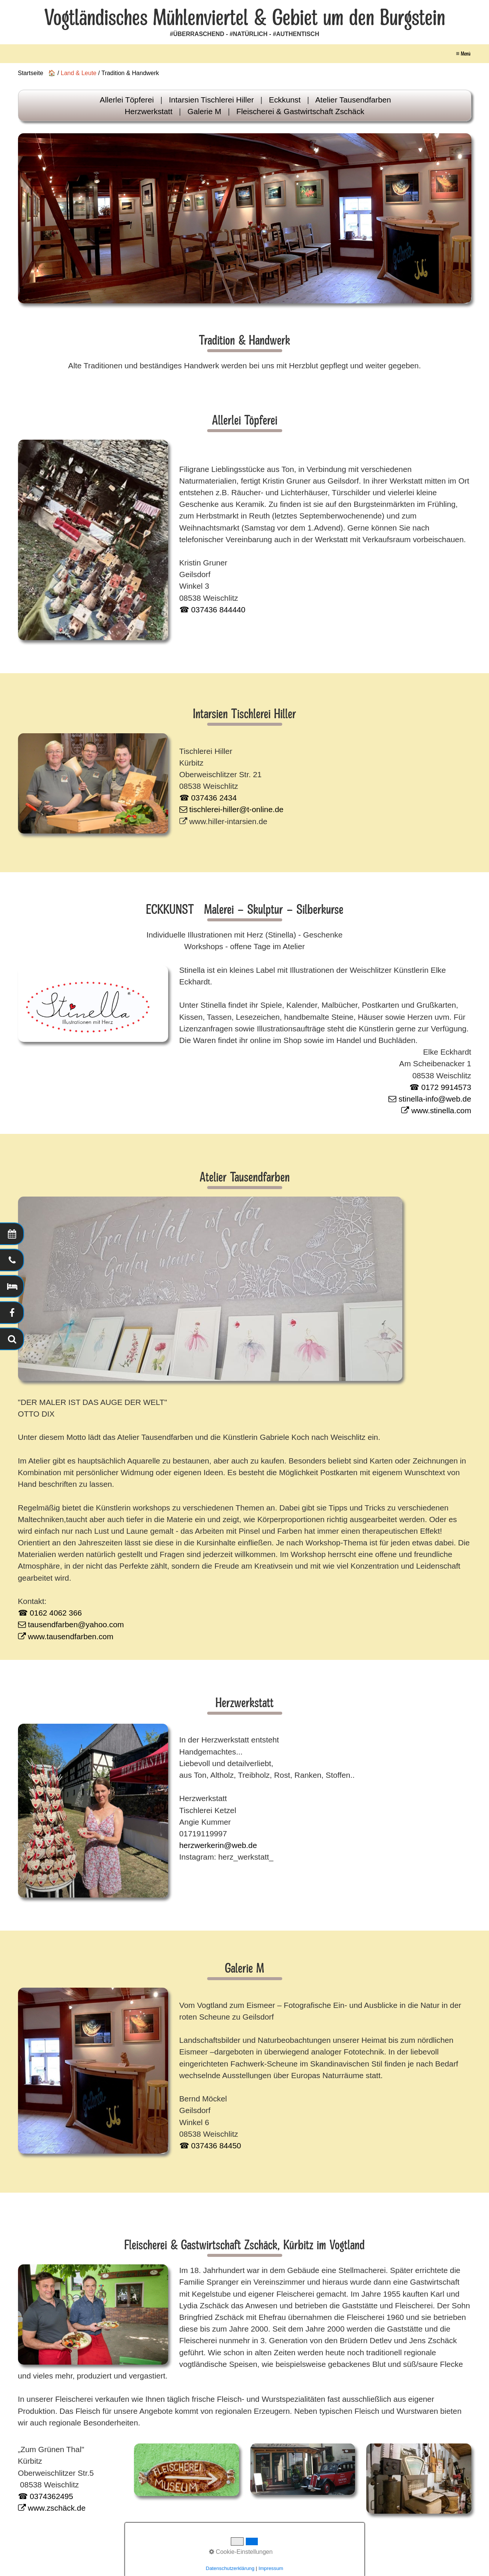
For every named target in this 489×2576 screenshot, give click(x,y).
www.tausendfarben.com (66, 1636)
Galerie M (204, 111)
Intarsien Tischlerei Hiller (211, 99)
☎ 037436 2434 (208, 797)
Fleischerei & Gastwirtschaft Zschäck (300, 111)
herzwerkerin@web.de (218, 1845)
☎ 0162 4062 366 (50, 1612)
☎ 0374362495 (45, 2496)
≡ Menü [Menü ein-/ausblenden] (463, 54)
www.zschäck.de (52, 2508)
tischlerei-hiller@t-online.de (231, 809)
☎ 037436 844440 (212, 609)
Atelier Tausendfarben (353, 99)
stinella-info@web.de (429, 1098)
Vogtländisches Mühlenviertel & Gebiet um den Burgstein (244, 18)
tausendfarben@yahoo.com (71, 1624)
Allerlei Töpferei (127, 99)
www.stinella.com (436, 1110)
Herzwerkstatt (148, 111)
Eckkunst (285, 99)
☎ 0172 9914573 (440, 1087)
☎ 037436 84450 (210, 2145)
